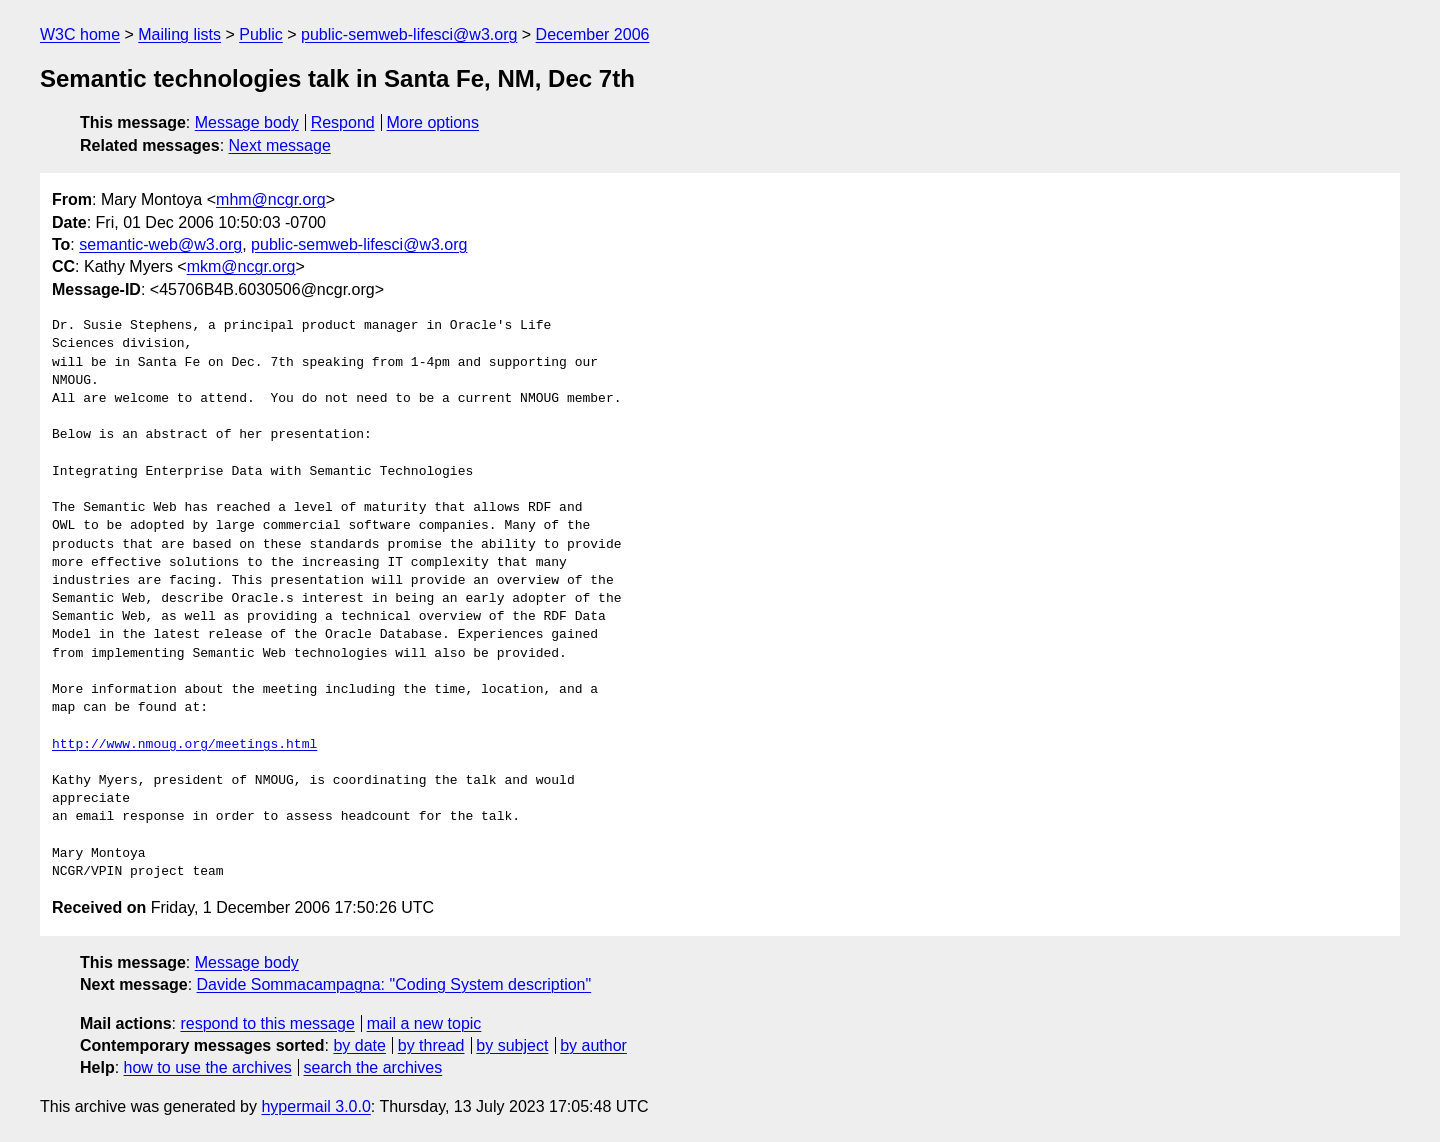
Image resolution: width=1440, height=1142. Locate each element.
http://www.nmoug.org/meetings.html (184, 745)
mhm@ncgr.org (271, 199)
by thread (431, 1045)
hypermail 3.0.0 (315, 1106)
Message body (247, 122)
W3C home (80, 34)
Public (261, 34)
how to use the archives (208, 1067)
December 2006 (593, 34)
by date (359, 1045)
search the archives (373, 1067)
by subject (512, 1045)
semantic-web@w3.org (160, 244)
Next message (280, 145)
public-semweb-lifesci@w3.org (409, 34)
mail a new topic (424, 1023)
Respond (343, 122)
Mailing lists (179, 34)
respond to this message (267, 1023)
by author (593, 1045)
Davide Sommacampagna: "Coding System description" (394, 984)
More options (433, 122)
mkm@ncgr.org (241, 266)
